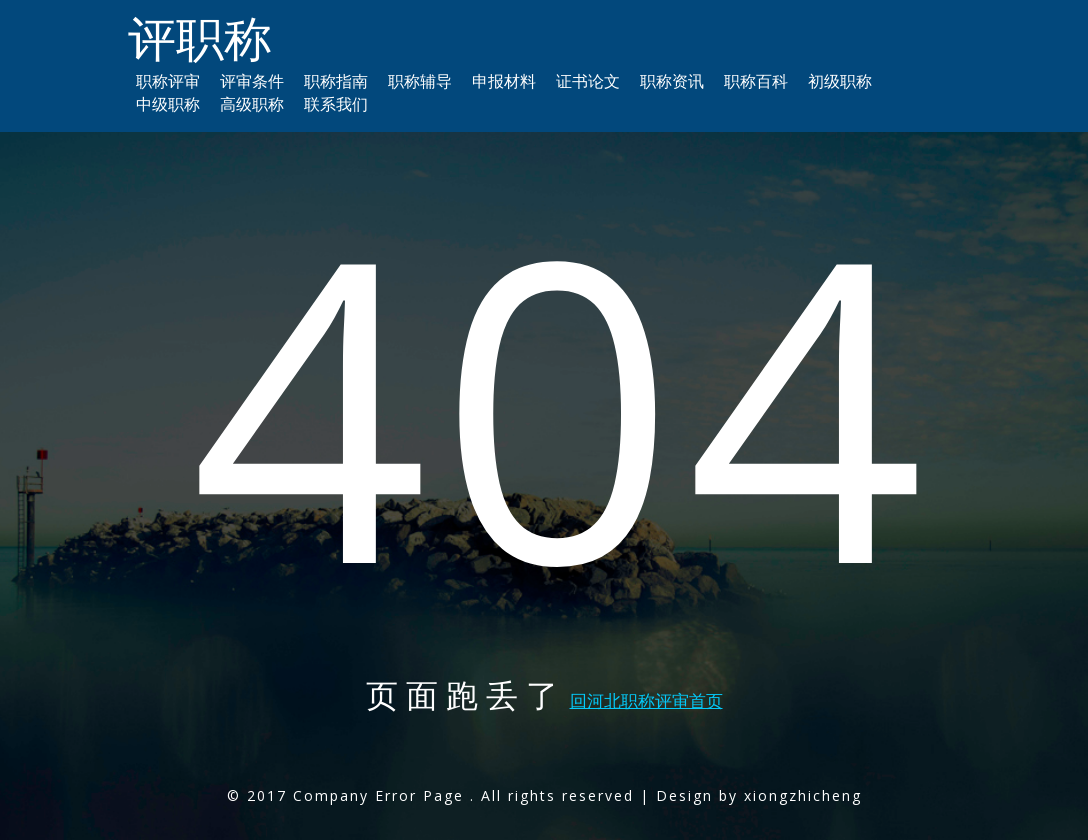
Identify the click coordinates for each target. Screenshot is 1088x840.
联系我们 (336, 104)
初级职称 (840, 81)
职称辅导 (420, 81)
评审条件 (252, 81)
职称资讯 (672, 81)
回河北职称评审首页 (646, 700)
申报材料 (504, 81)
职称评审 (168, 81)
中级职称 (168, 104)
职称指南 (336, 81)
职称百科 (756, 81)
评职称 (200, 37)
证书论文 (588, 81)
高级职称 (252, 104)
